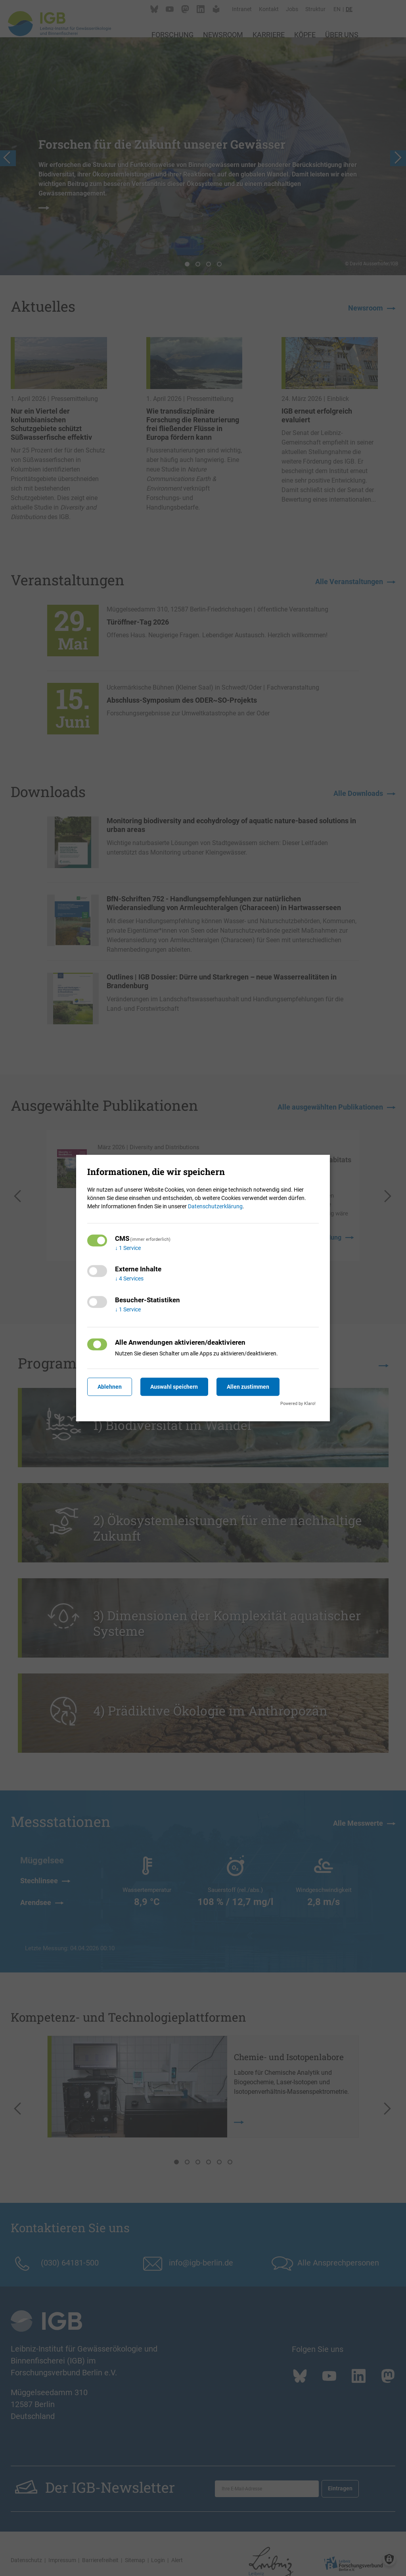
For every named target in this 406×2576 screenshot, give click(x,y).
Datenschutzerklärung (215, 1206)
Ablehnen (110, 1387)
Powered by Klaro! (298, 1403)
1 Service (128, 1248)
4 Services (129, 1279)
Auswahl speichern (175, 1387)
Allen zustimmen (249, 1387)
